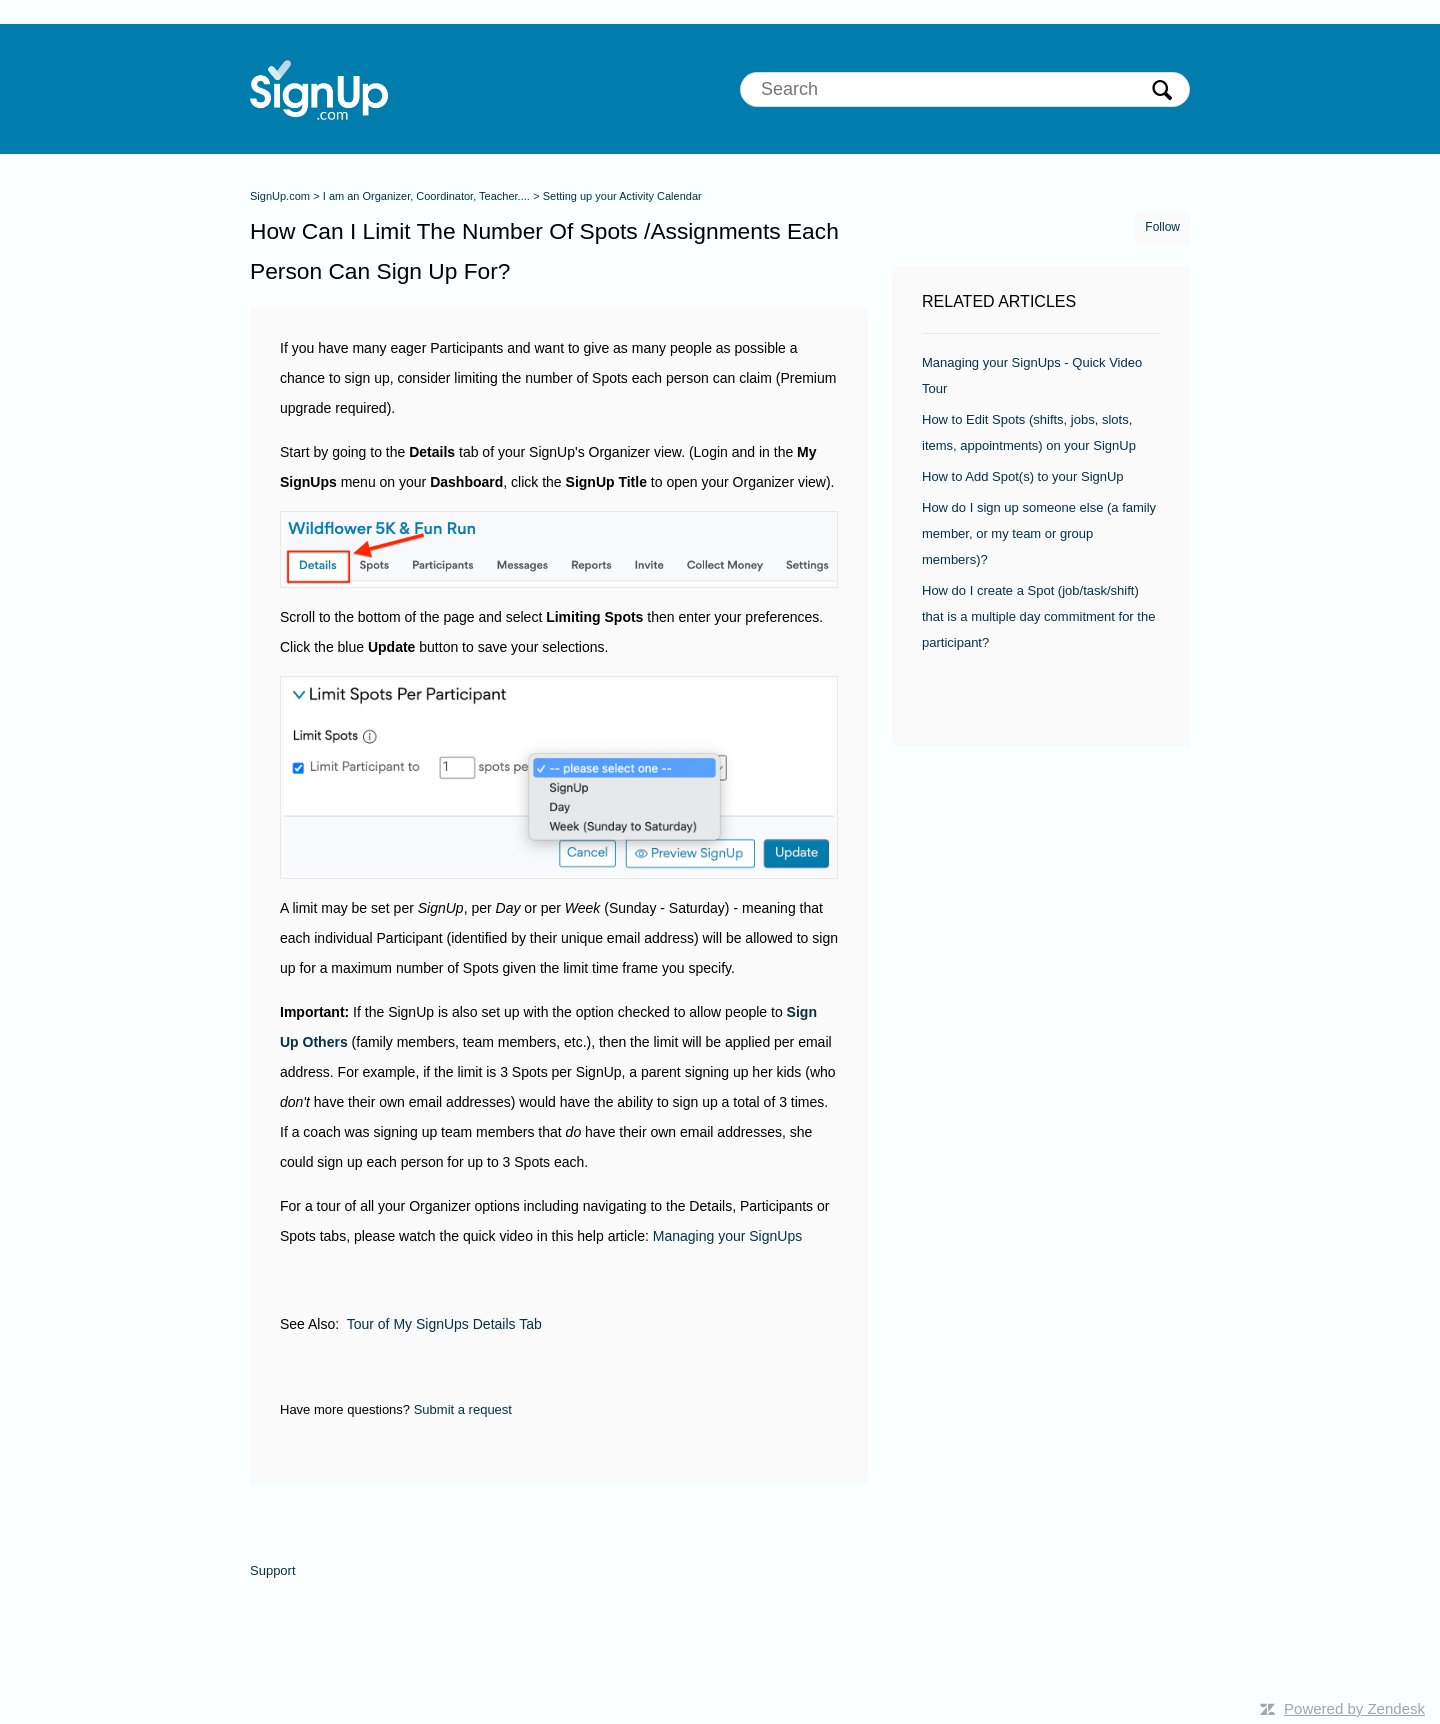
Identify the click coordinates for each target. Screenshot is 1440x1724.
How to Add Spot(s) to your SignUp (1023, 476)
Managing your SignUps (727, 1236)
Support (273, 1570)
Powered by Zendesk (1354, 1708)
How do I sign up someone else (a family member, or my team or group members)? (1039, 533)
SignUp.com (280, 196)
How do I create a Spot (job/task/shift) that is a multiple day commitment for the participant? (1038, 616)
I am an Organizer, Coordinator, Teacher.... (426, 196)
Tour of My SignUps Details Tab (444, 1324)
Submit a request (463, 1409)
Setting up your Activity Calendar (622, 196)
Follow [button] (1162, 227)
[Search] (965, 89)
